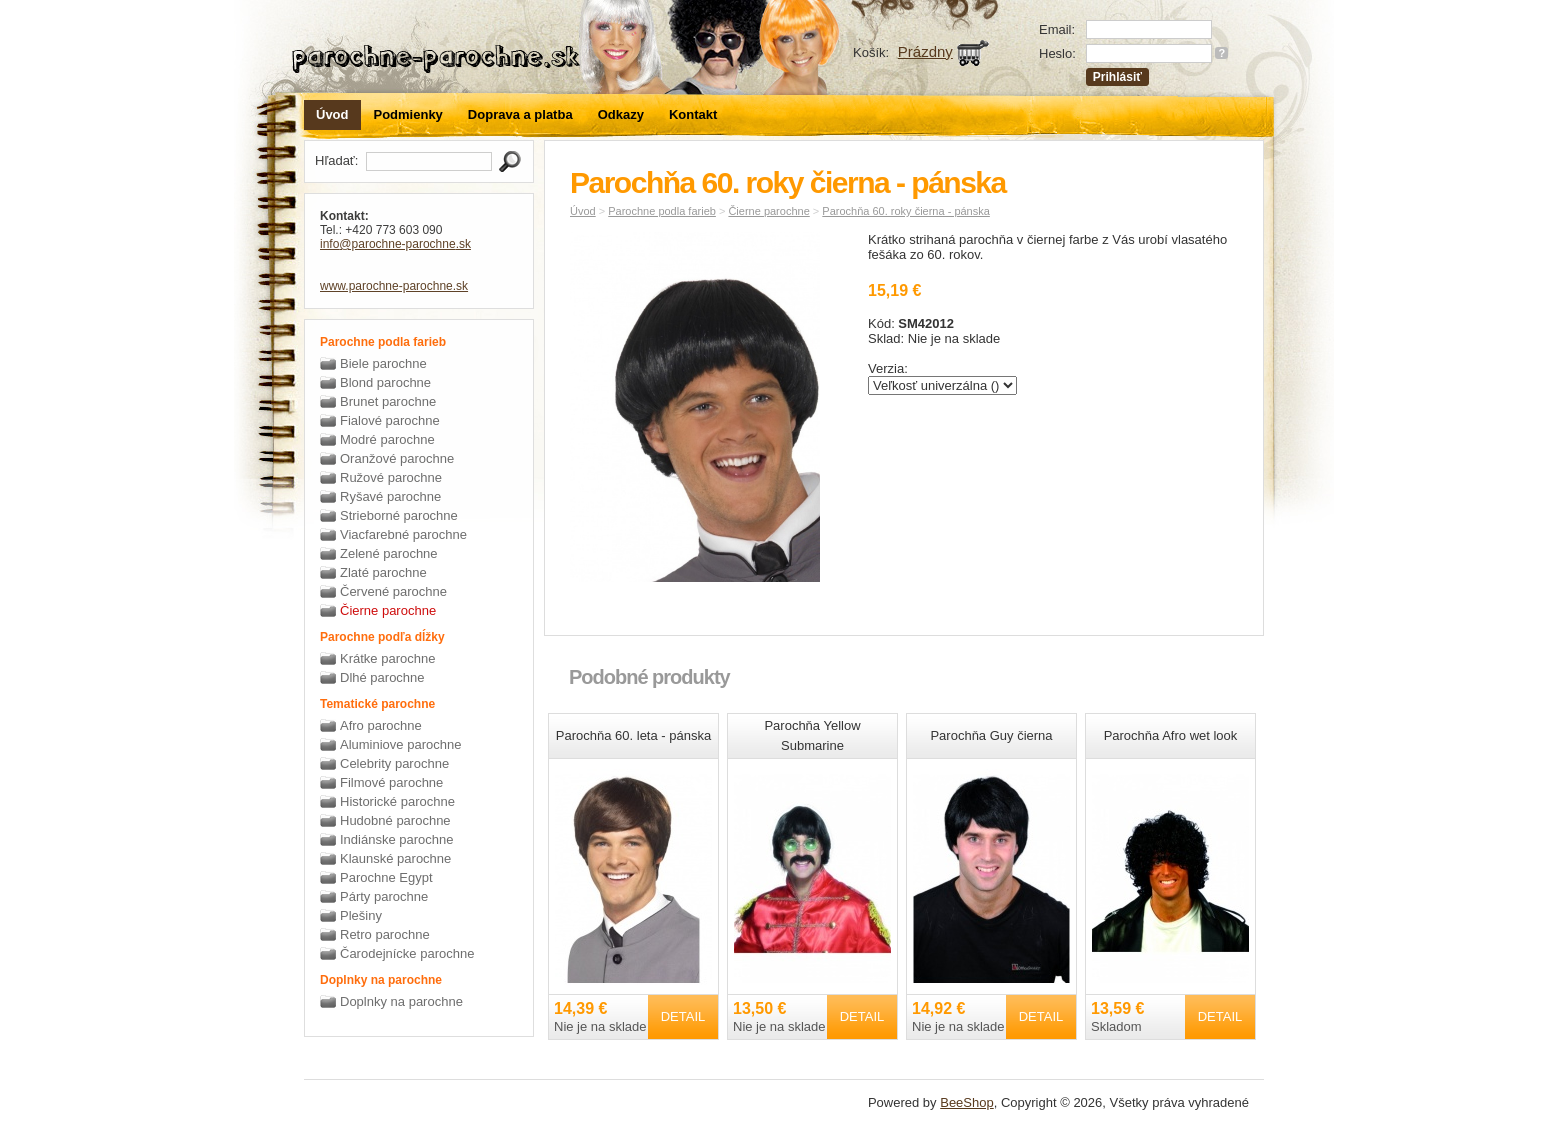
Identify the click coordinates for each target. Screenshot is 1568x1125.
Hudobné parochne (395, 820)
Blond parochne (385, 382)
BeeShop (967, 1102)
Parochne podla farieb (662, 211)
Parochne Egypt (386, 877)
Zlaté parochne (383, 572)
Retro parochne (385, 934)
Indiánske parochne (396, 839)
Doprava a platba (520, 114)
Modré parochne (387, 439)
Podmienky (408, 114)
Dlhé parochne (382, 677)
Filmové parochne (391, 782)
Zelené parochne (389, 553)
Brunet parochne (388, 401)
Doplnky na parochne (401, 1001)
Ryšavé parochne (390, 496)
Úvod (332, 114)
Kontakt (693, 114)
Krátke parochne (387, 658)
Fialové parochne (390, 420)
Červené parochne (393, 591)
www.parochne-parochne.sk (394, 286)
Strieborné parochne (399, 515)
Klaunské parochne (395, 858)
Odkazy (621, 114)
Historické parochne (397, 801)
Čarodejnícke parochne (407, 953)
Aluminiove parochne (400, 744)
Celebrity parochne (394, 763)
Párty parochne (384, 896)
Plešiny (361, 915)
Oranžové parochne (397, 458)
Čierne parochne (388, 610)
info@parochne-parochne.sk (395, 244)
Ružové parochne (391, 477)
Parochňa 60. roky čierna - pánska (906, 211)
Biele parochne (383, 363)
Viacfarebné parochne (403, 534)
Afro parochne (381, 725)
